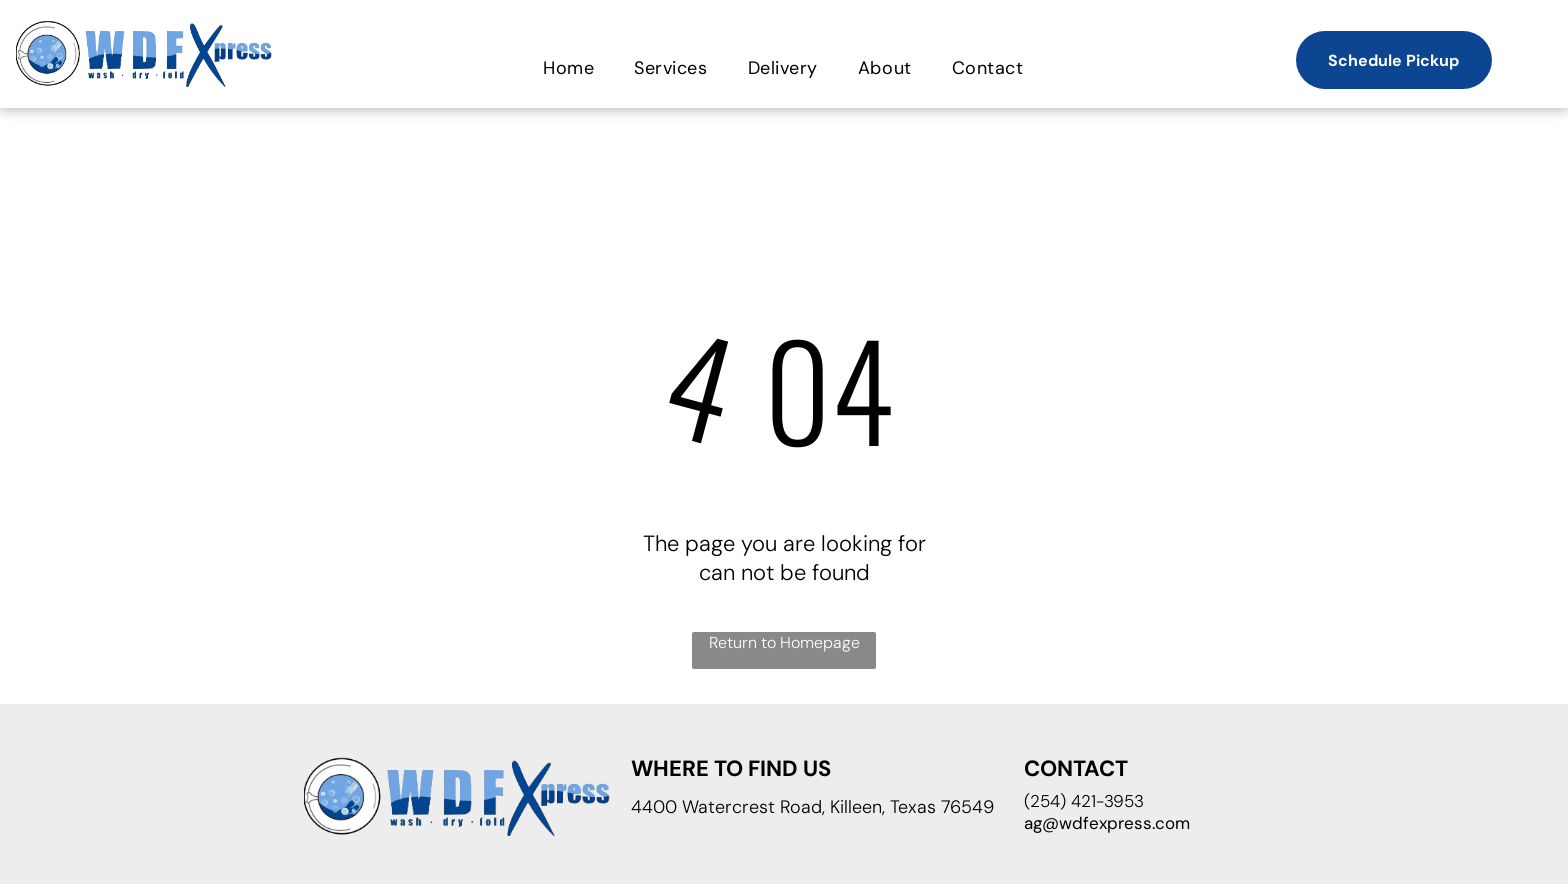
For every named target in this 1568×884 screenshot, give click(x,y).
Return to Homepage (784, 642)
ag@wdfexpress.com (1107, 823)
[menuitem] (568, 67)
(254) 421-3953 (1084, 801)
